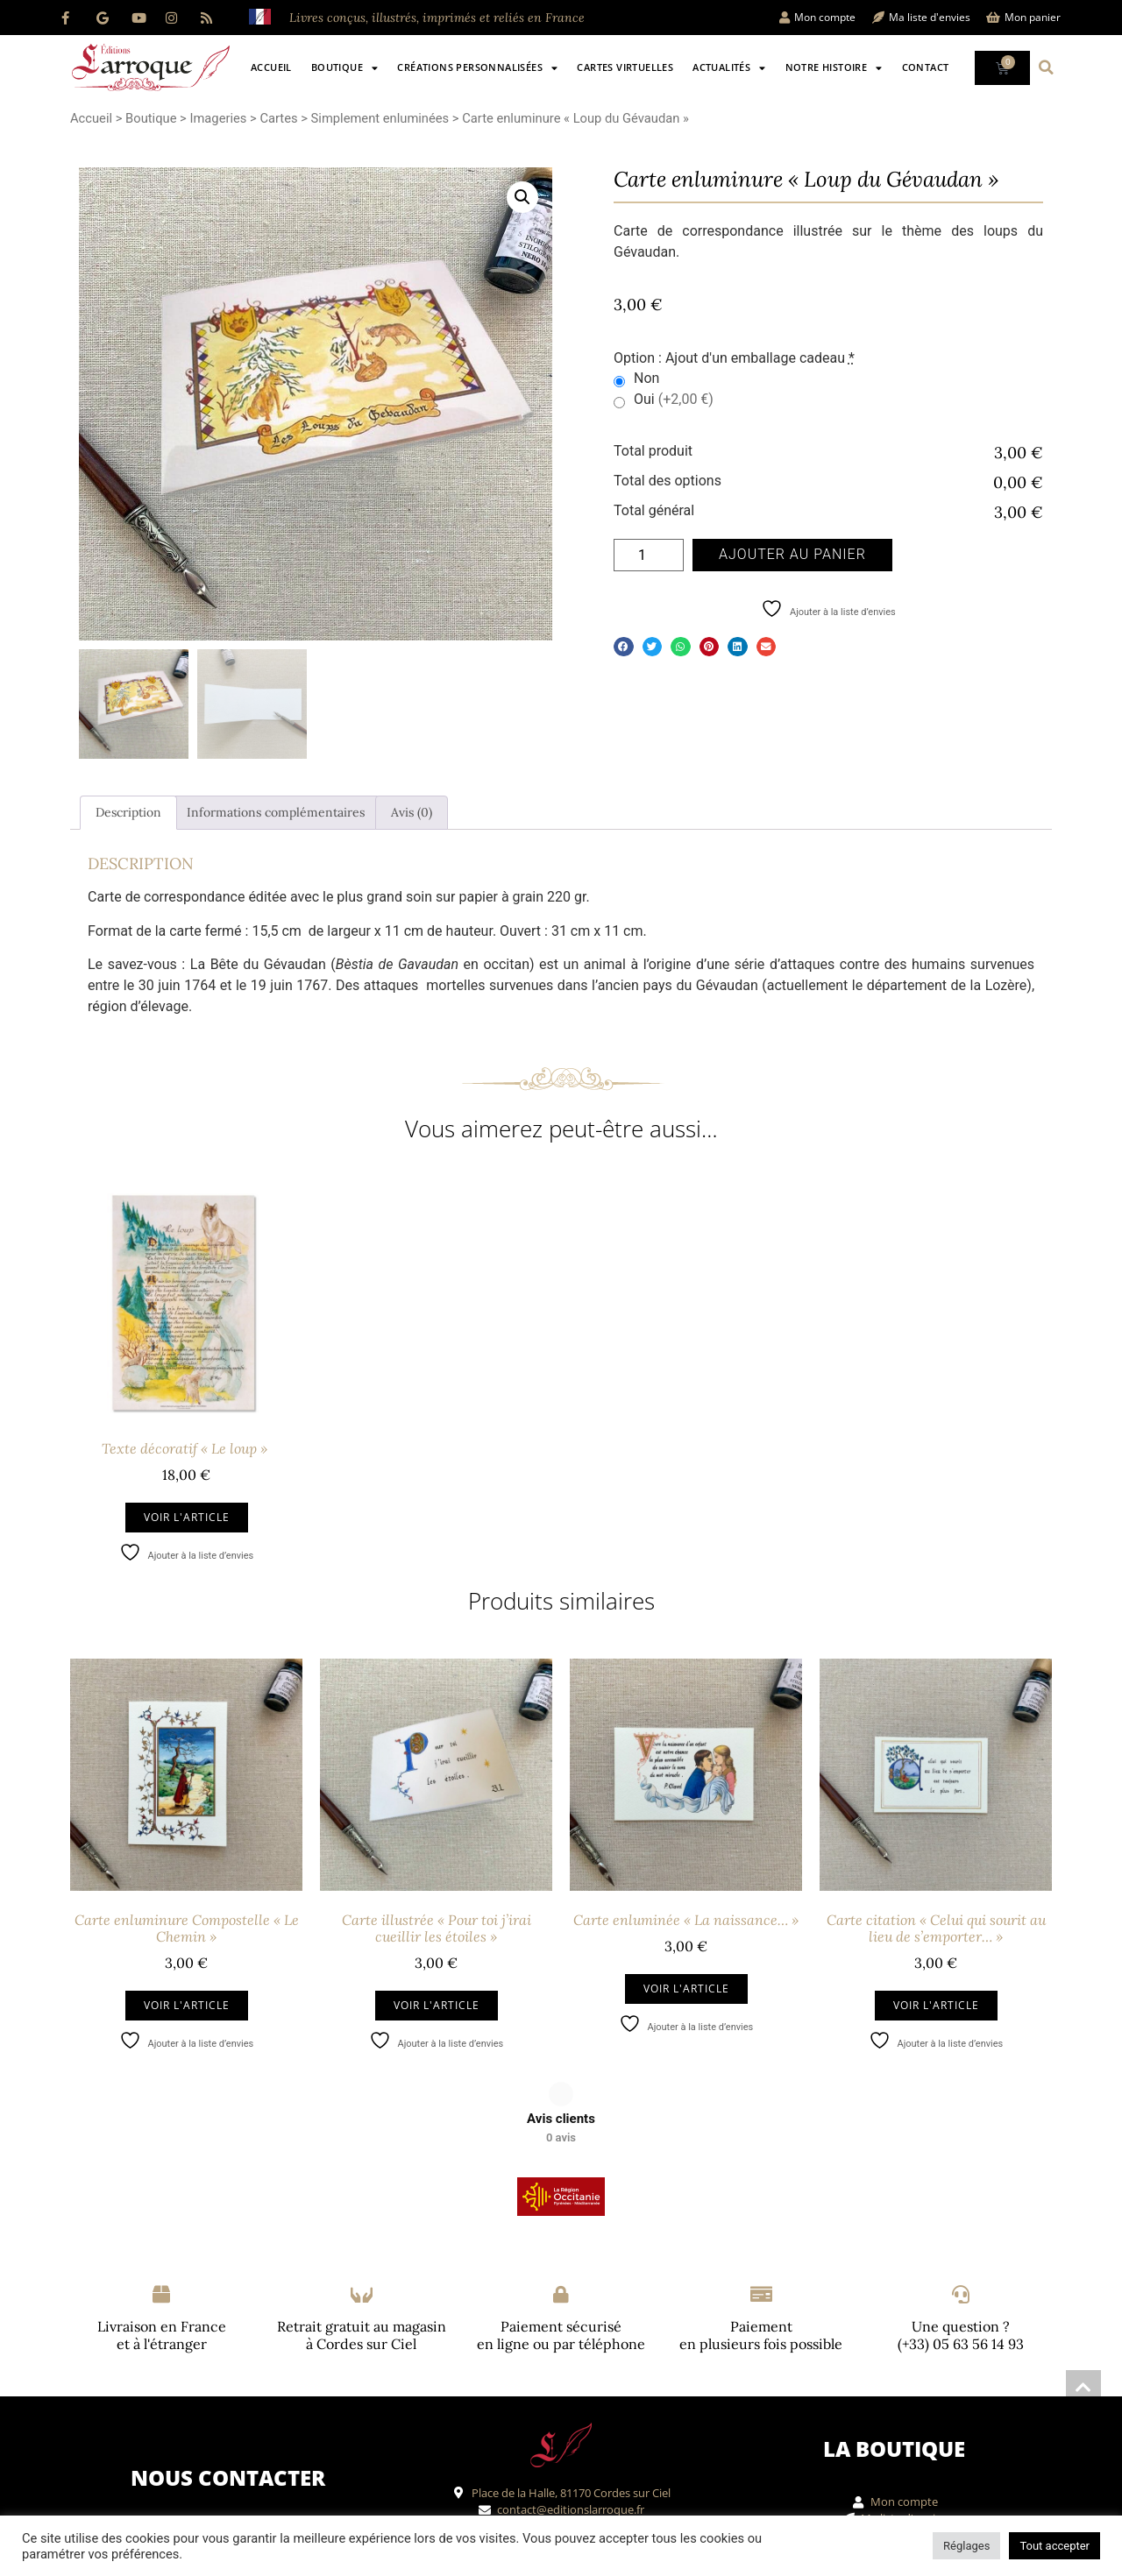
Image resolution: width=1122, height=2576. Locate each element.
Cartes (278, 118)
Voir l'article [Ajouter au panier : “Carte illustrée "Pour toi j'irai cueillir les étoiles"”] (436, 2005)
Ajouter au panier (792, 554)
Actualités (728, 67)
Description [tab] (128, 812)
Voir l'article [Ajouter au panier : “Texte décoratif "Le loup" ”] (187, 1517)
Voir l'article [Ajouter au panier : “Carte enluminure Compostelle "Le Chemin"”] (187, 2005)
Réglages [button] (966, 2545)
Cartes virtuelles (625, 67)
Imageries (217, 118)
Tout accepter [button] (1054, 2545)
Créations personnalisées (477, 67)
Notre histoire (834, 67)
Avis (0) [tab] (411, 812)
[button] (1046, 67)
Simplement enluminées (380, 118)
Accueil (271, 67)
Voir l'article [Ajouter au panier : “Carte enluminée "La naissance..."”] (686, 1988)
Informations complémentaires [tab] (276, 812)
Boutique (345, 67)
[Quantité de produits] (649, 555)
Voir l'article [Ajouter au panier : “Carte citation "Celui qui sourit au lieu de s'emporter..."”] (936, 2005)
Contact (925, 67)
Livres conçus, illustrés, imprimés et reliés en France (437, 17)
